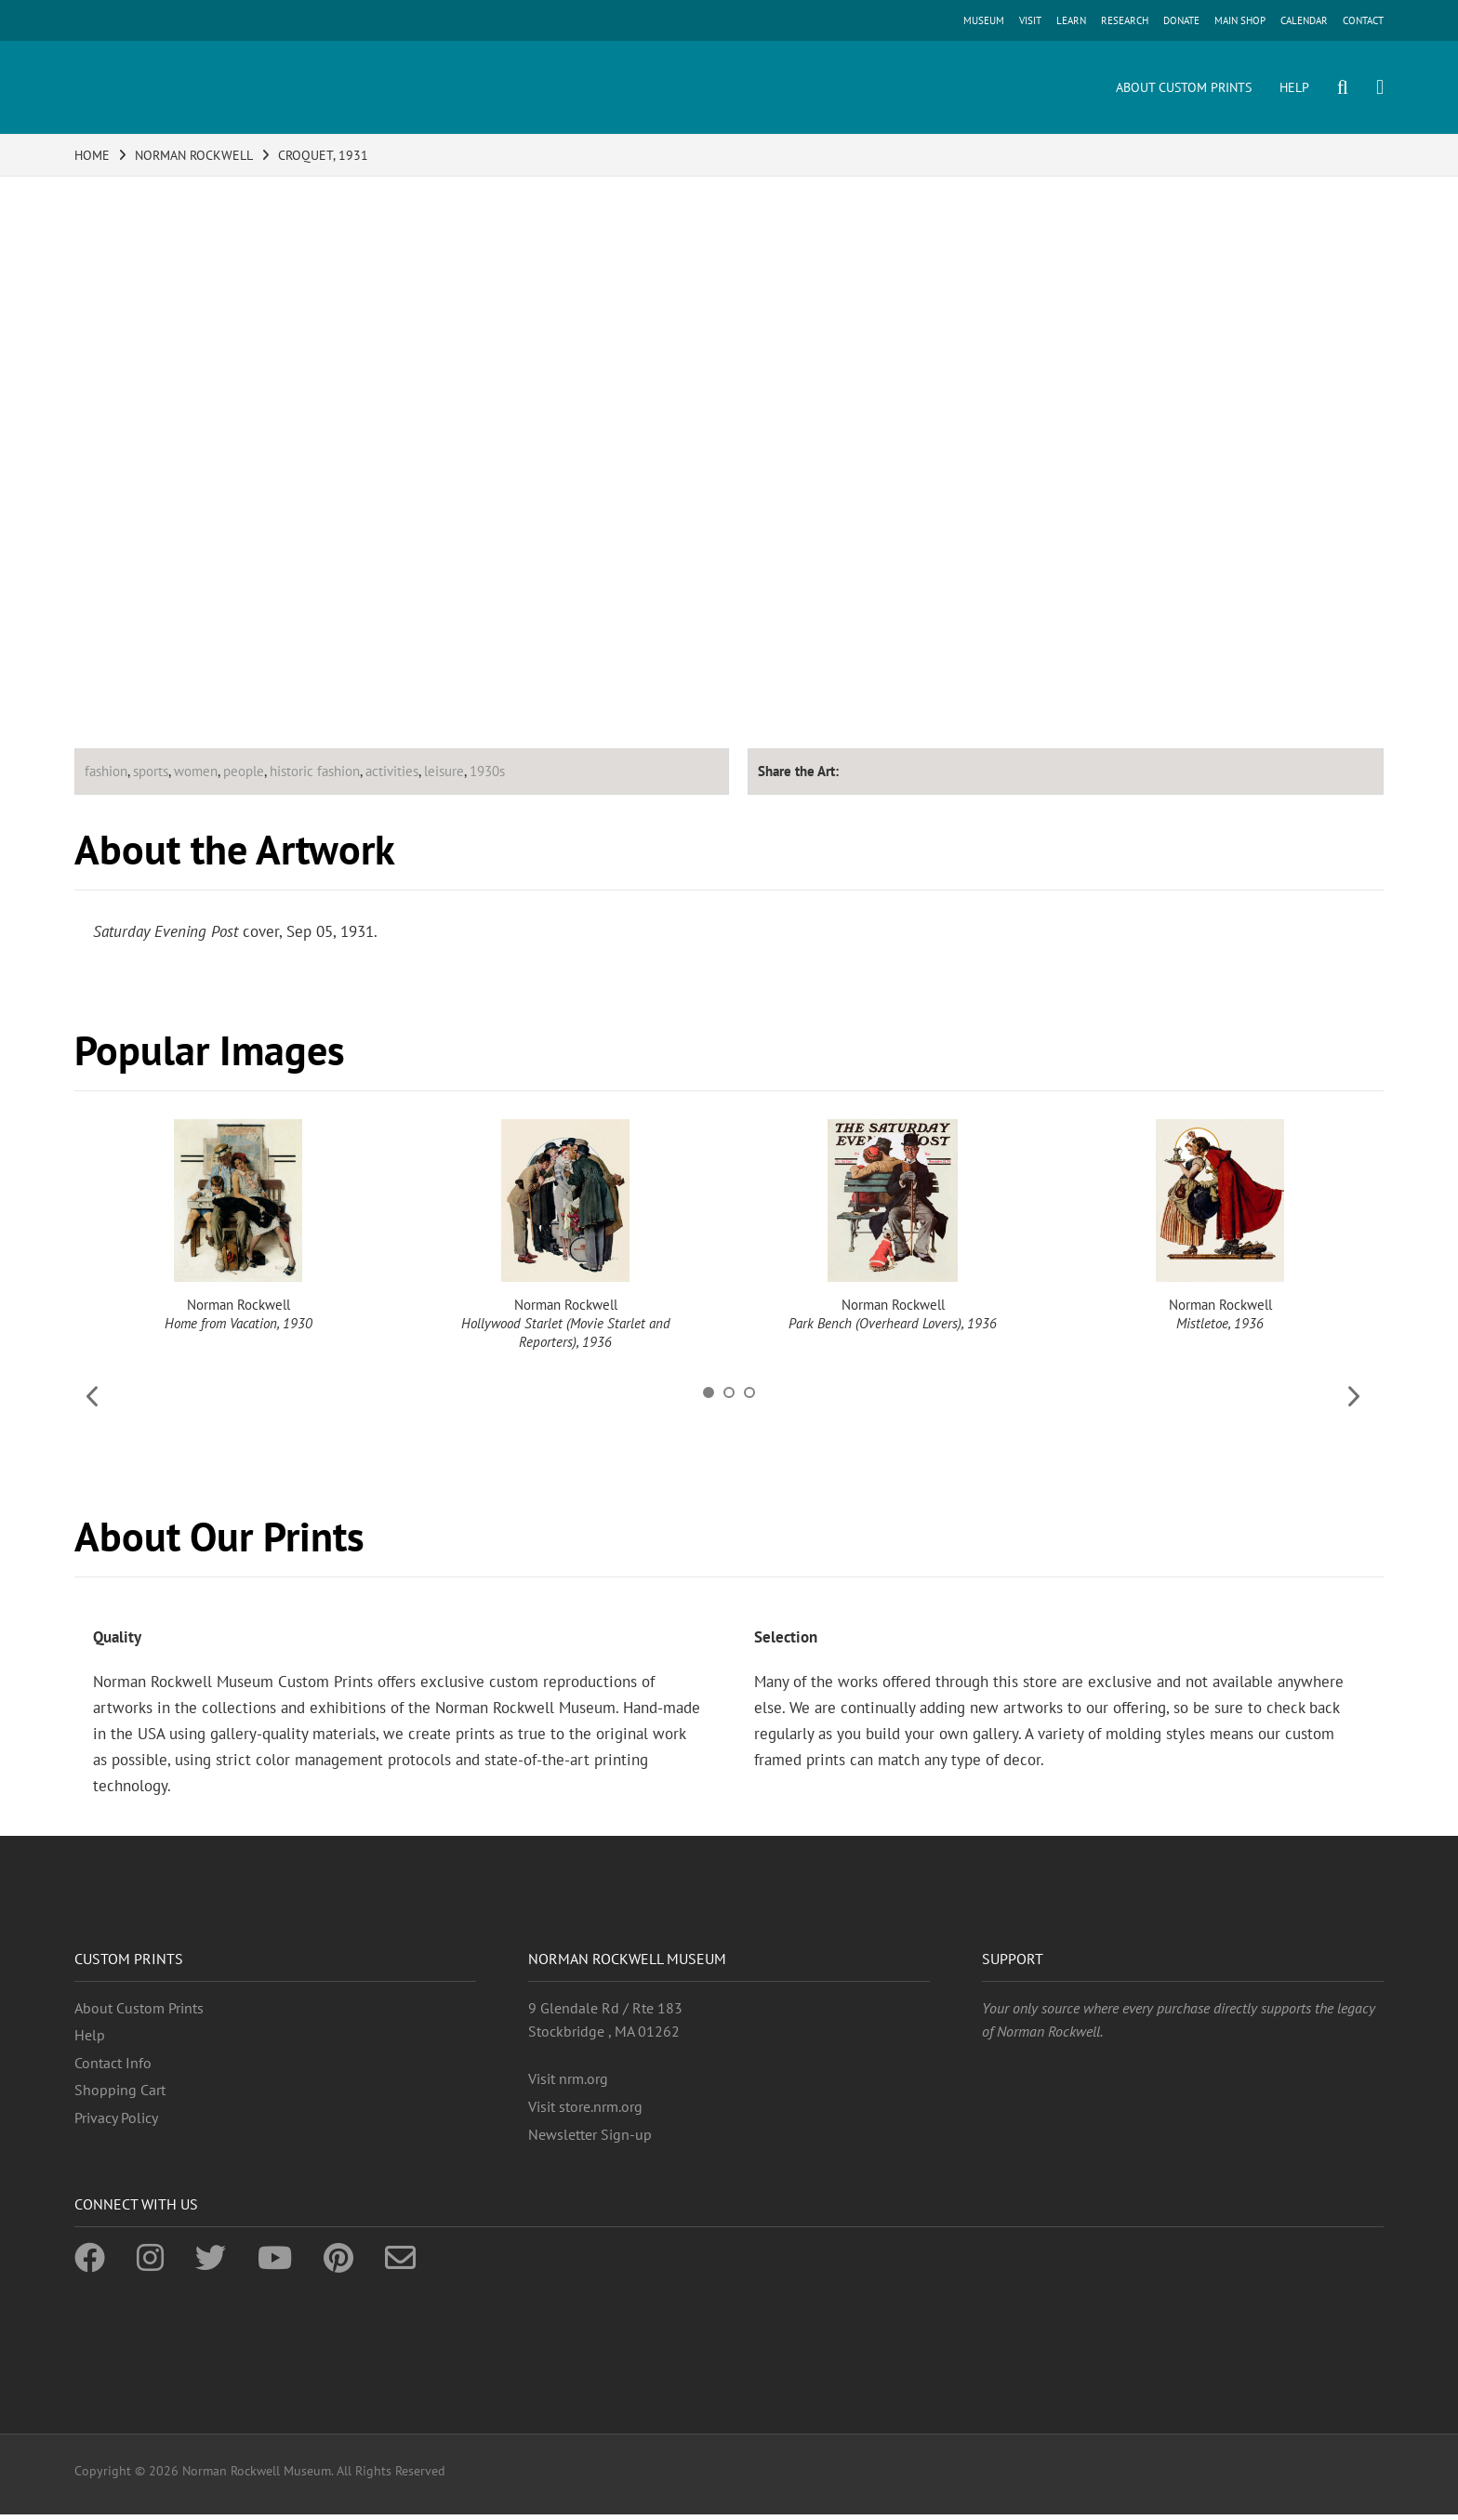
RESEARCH (1124, 20)
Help (89, 2034)
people (243, 771)
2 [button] (729, 1392)
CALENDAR (1304, 20)
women (196, 771)
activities (391, 771)
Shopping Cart (120, 2089)
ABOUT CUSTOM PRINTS (1184, 87)
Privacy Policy (116, 2117)
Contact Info (113, 2062)
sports (150, 771)
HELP (1294, 87)
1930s (487, 771)
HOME (92, 155)
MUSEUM (983, 20)
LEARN (1071, 20)
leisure (444, 771)
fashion (106, 771)
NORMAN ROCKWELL (194, 155)
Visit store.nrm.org (585, 2106)
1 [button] (708, 1392)
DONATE (1181, 20)
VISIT (1030, 20)
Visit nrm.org (568, 2078)
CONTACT (1363, 20)
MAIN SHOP (1240, 20)
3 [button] (749, 1392)
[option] (238, 1226)
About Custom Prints (139, 2008)
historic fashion (315, 771)
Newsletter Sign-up (590, 2134)
